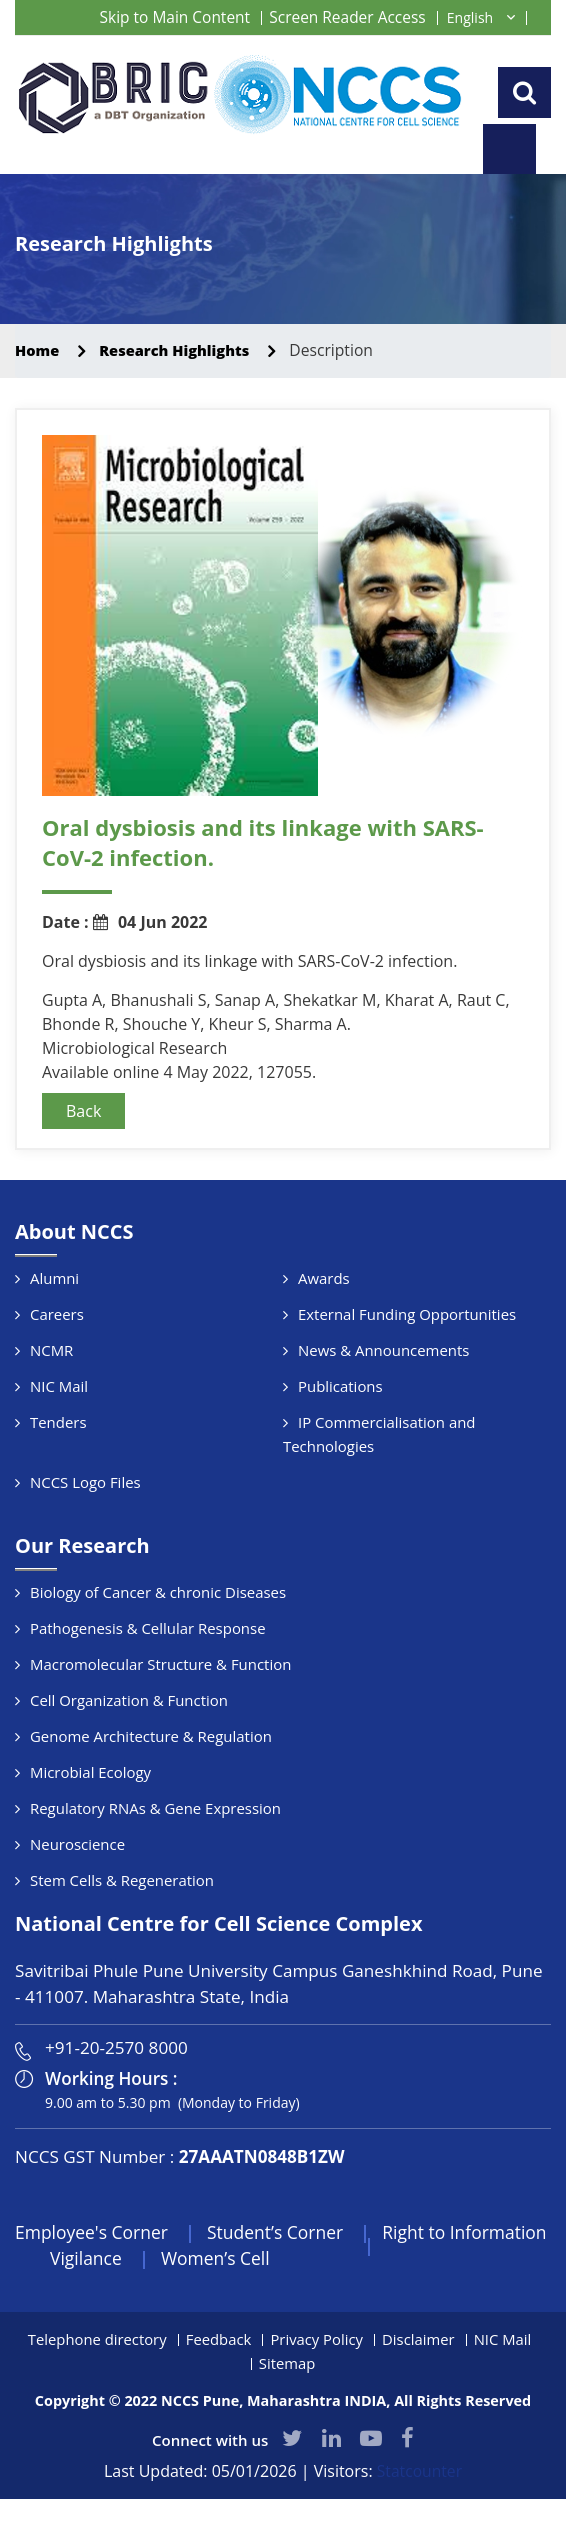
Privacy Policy (317, 2389)
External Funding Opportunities (407, 1363)
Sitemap (286, 2413)
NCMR (52, 1399)
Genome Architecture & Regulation (151, 1785)
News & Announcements (384, 1399)
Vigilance (191, 2308)
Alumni (54, 1327)
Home (38, 399)
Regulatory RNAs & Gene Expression (156, 1857)
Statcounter (419, 2522)
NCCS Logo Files (85, 1531)
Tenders (58, 1471)
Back (83, 1160)
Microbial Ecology (91, 1821)
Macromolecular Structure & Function (161, 1713)
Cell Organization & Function (129, 1749)
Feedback (218, 2389)
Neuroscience (77, 1893)
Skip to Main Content (167, 17)
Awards (324, 1327)
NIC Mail (59, 1435)
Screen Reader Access (345, 17)
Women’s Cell (323, 2308)
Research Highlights (182, 399)
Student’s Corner (282, 2281)
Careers (57, 1363)
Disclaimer (419, 2389)
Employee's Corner (94, 2281)
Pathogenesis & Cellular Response (148, 1677)
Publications (340, 1435)
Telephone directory (95, 2389)
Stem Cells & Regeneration (122, 1929)
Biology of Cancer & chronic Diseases (158, 1641)
